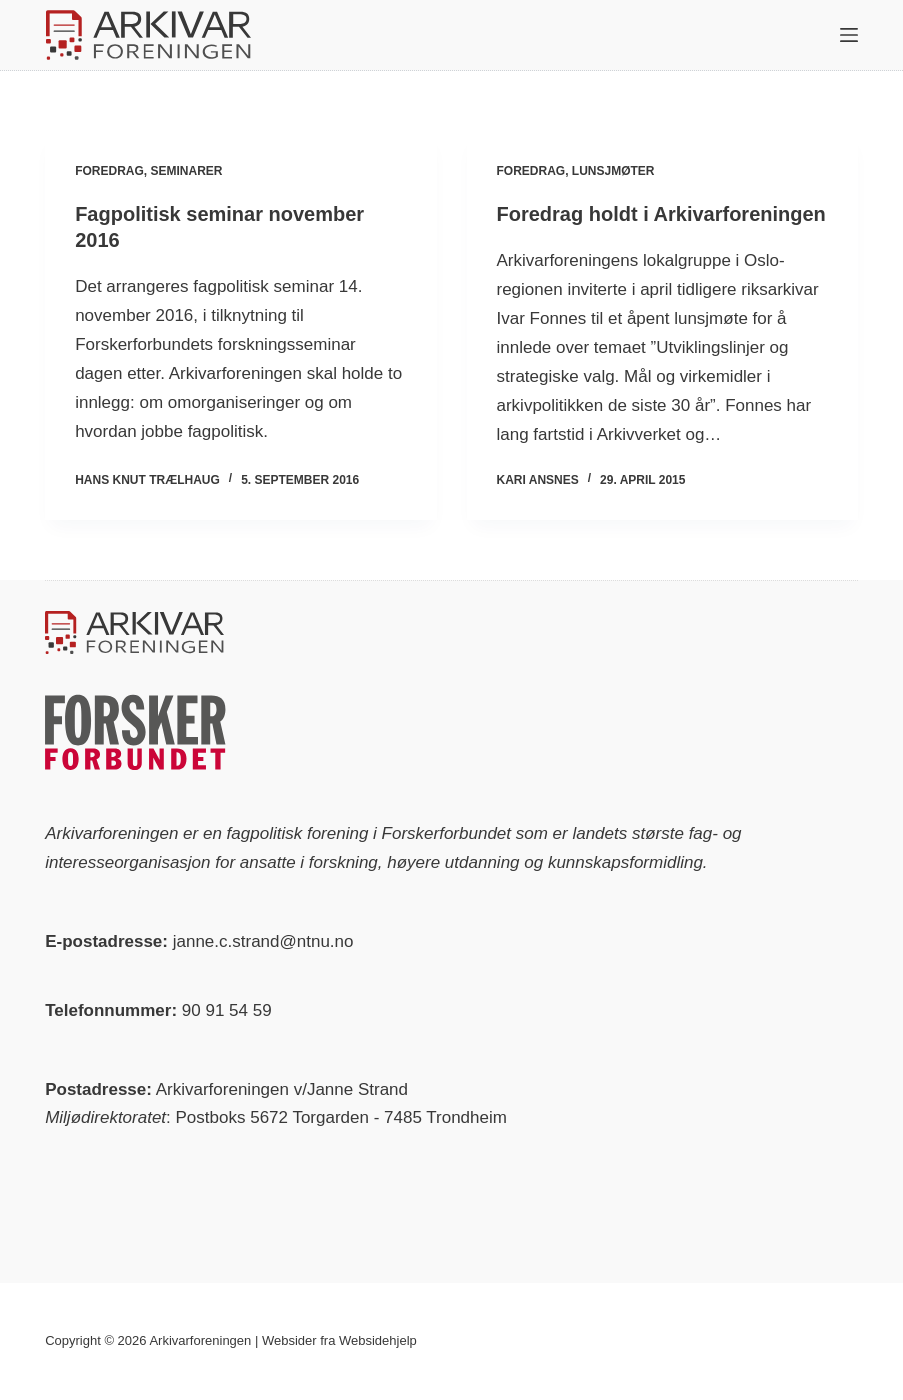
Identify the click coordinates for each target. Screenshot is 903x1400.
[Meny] (849, 35)
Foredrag (109, 171)
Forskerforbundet (446, 833)
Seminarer (187, 171)
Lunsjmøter (613, 171)
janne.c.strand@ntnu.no (263, 941)
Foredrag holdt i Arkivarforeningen (661, 214)
